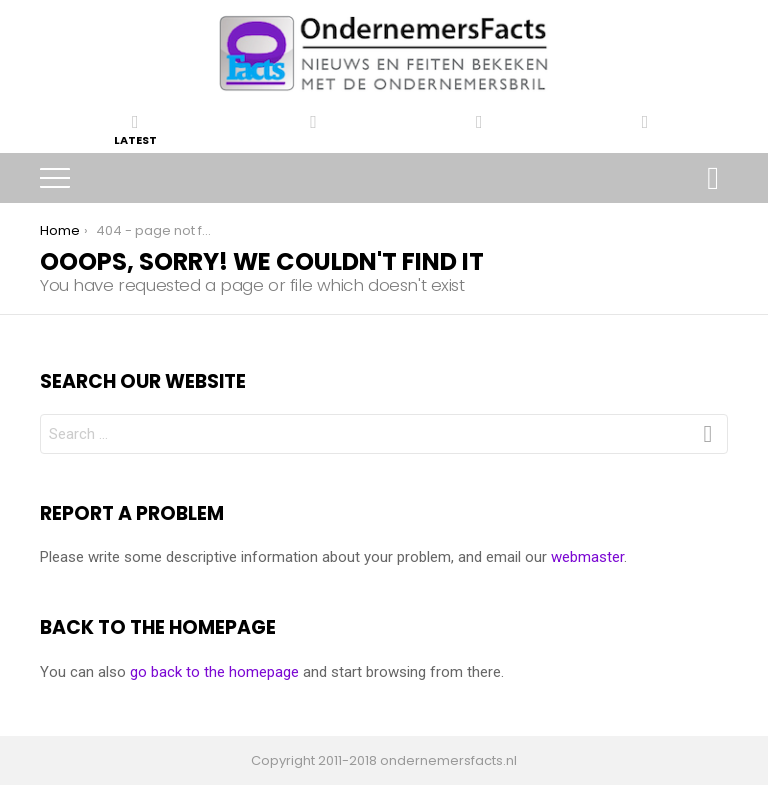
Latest (135, 130)
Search (713, 180)
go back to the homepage (214, 672)
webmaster (587, 557)
